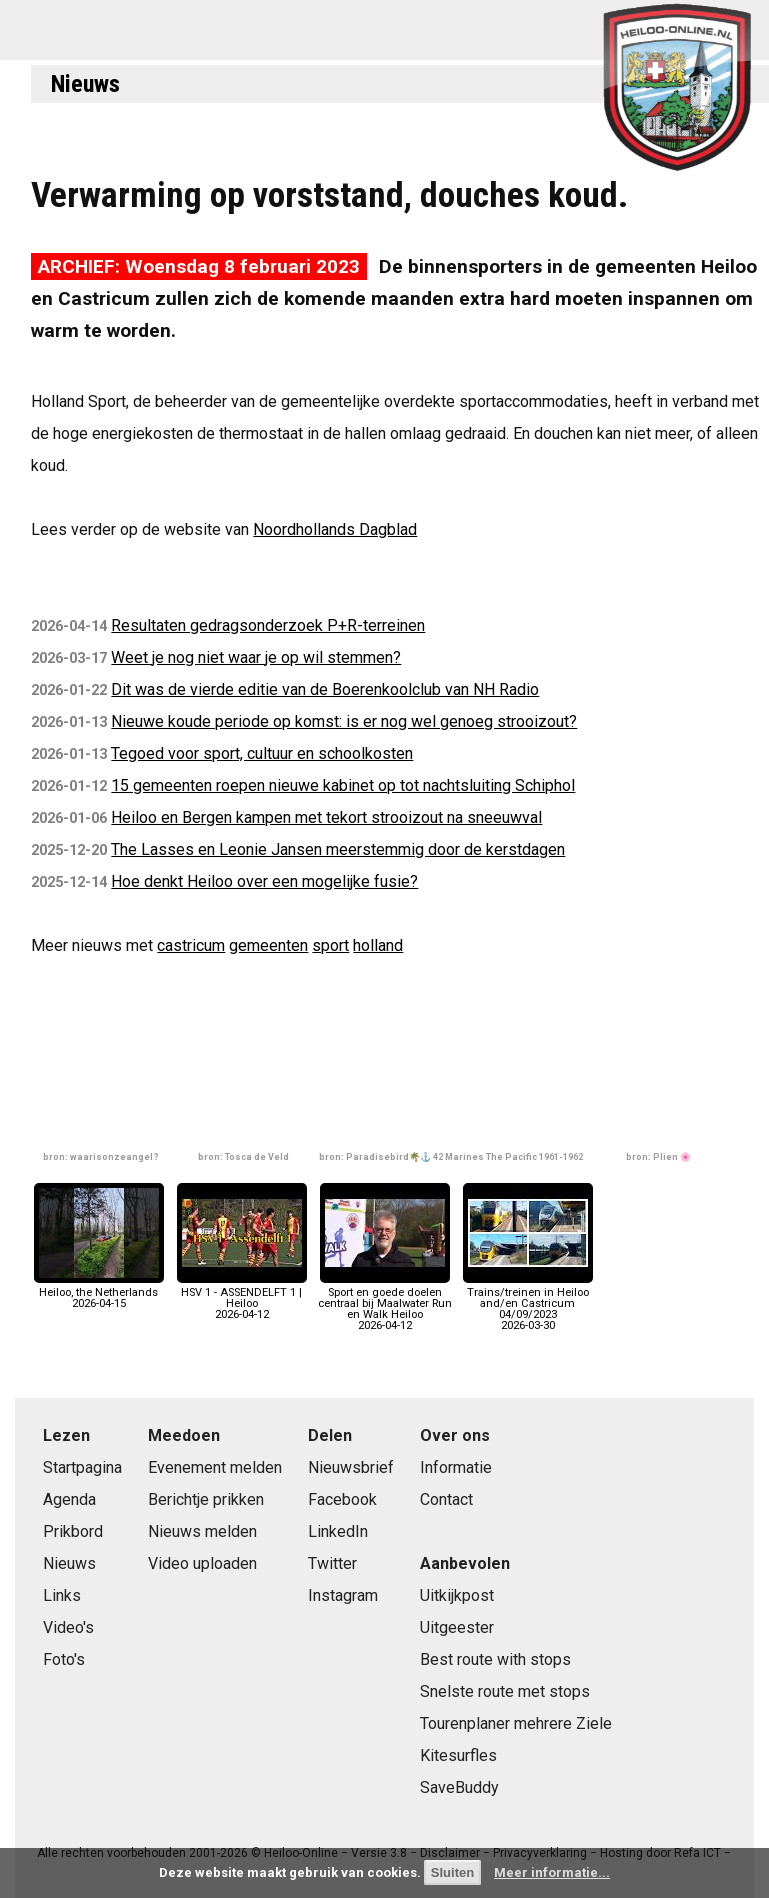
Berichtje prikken (206, 1499)
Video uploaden (202, 1563)
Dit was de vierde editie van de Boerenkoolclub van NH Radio (325, 689)
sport (330, 945)
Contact (446, 1499)
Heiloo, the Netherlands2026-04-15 (99, 1292)
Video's (68, 1627)
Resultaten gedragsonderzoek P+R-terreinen (268, 625)
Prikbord (73, 1531)
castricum (191, 945)
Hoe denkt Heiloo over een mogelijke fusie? (264, 881)
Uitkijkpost (457, 1595)
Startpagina (82, 1467)
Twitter (332, 1563)
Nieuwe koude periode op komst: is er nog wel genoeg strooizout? (344, 721)
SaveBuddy (459, 1787)
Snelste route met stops (505, 1691)
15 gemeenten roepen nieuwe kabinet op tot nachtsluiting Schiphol (343, 785)
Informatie (456, 1467)
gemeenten (268, 945)
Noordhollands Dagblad (335, 529)
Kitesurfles (458, 1755)
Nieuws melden (202, 1531)
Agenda (69, 1499)
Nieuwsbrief (351, 1467)
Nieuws (85, 84)
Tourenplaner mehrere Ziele (516, 1723)
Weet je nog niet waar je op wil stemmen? (256, 657)
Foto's (64, 1659)
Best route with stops (495, 1659)
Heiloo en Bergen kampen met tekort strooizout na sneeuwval (326, 817)
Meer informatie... (552, 1872)
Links (62, 1595)
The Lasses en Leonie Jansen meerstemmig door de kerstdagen (338, 849)
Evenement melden (215, 1467)
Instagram (343, 1595)
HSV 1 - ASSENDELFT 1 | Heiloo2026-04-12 (242, 1298)
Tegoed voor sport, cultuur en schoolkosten (262, 753)
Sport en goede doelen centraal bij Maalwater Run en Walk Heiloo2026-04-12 (385, 1304)
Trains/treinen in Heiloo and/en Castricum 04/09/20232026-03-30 (528, 1304)
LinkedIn (338, 1531)
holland (378, 945)
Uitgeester (457, 1627)
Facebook (342, 1499)
